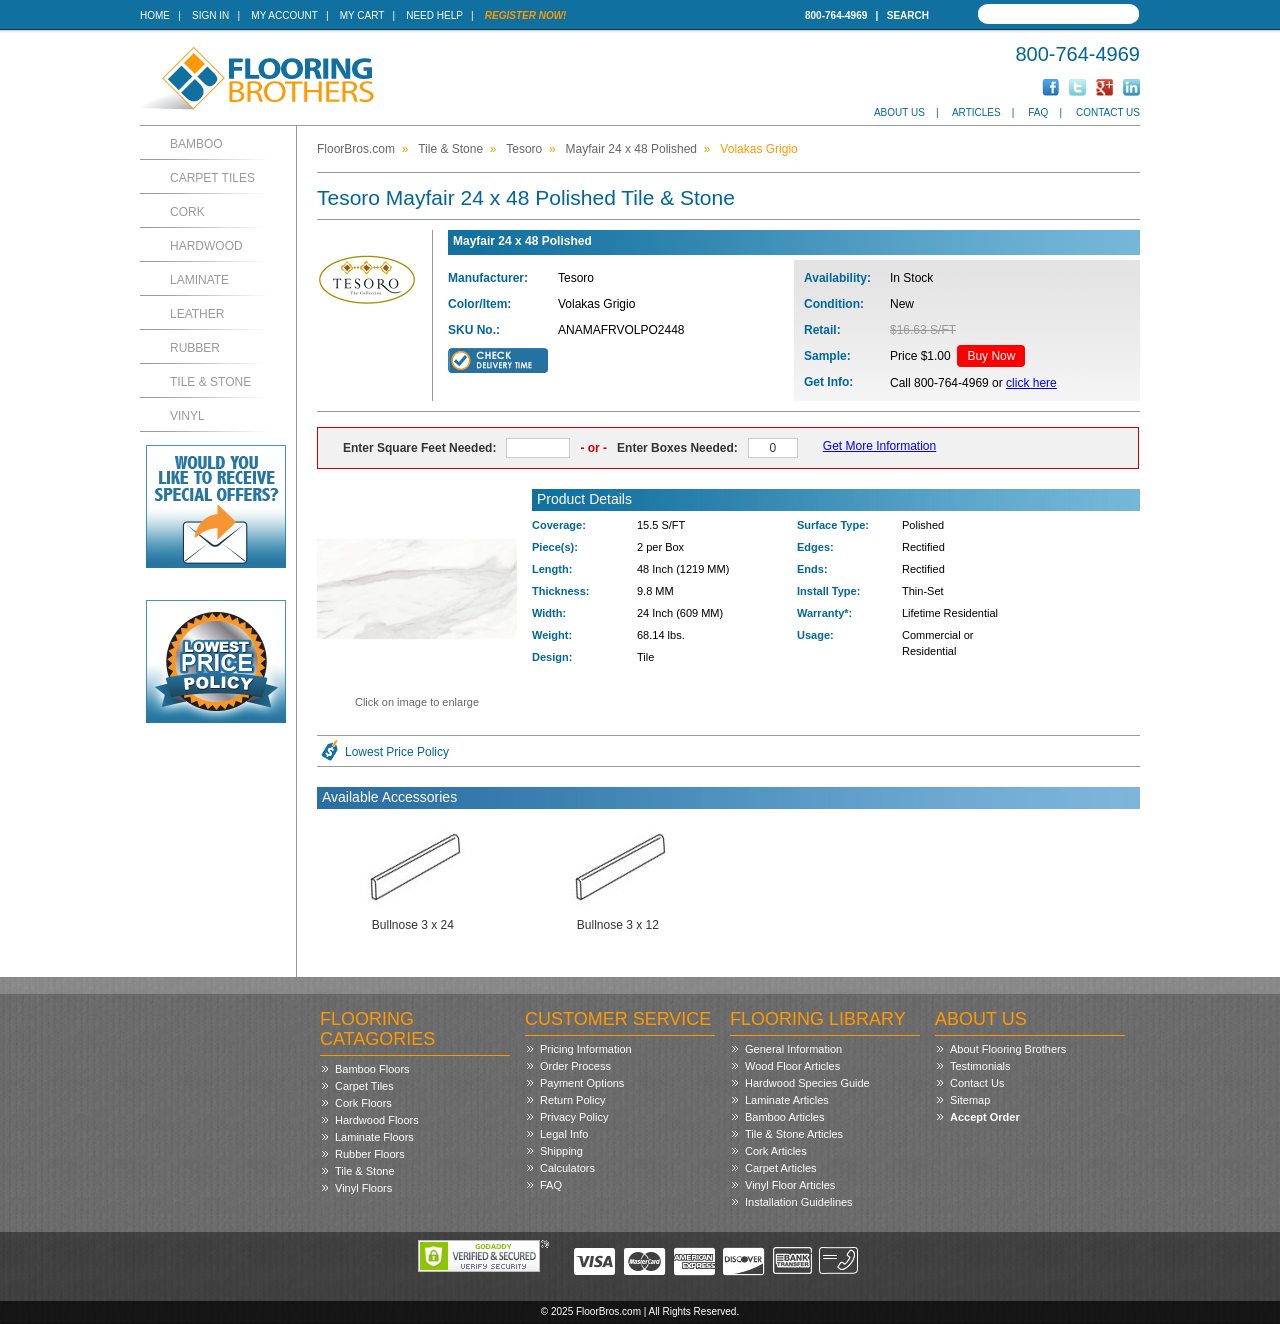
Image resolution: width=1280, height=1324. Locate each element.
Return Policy (572, 1100)
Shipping (561, 1151)
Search (908, 15)
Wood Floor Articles (792, 1066)
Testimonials (980, 1066)
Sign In (210, 15)
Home (155, 15)
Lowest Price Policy (397, 752)
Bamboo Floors (372, 1069)
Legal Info (564, 1134)
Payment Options (582, 1083)
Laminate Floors (374, 1137)
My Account (284, 15)
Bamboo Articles (784, 1117)
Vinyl (187, 416)
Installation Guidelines (799, 1202)
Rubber (195, 348)
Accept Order (985, 1117)
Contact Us (1108, 112)
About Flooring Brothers (1008, 1049)
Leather (197, 314)
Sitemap (970, 1100)
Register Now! (526, 15)
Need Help (434, 15)
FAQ (1038, 112)
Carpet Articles (781, 1168)
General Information (793, 1049)
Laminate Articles (787, 1100)
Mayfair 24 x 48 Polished (631, 149)
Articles (976, 112)
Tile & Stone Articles (794, 1134)
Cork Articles (776, 1151)
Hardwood (206, 246)
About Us (899, 112)
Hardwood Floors (377, 1120)
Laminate (199, 280)
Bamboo (196, 144)
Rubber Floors (370, 1154)
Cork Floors (363, 1103)
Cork (187, 212)
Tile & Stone (210, 382)
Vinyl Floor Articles (790, 1185)
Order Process (575, 1066)
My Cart (362, 15)
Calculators (567, 1168)
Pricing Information (586, 1049)
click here (1031, 383)
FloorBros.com (356, 149)
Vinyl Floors (363, 1188)
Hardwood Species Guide (807, 1083)
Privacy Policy (574, 1117)
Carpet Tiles (212, 178)
